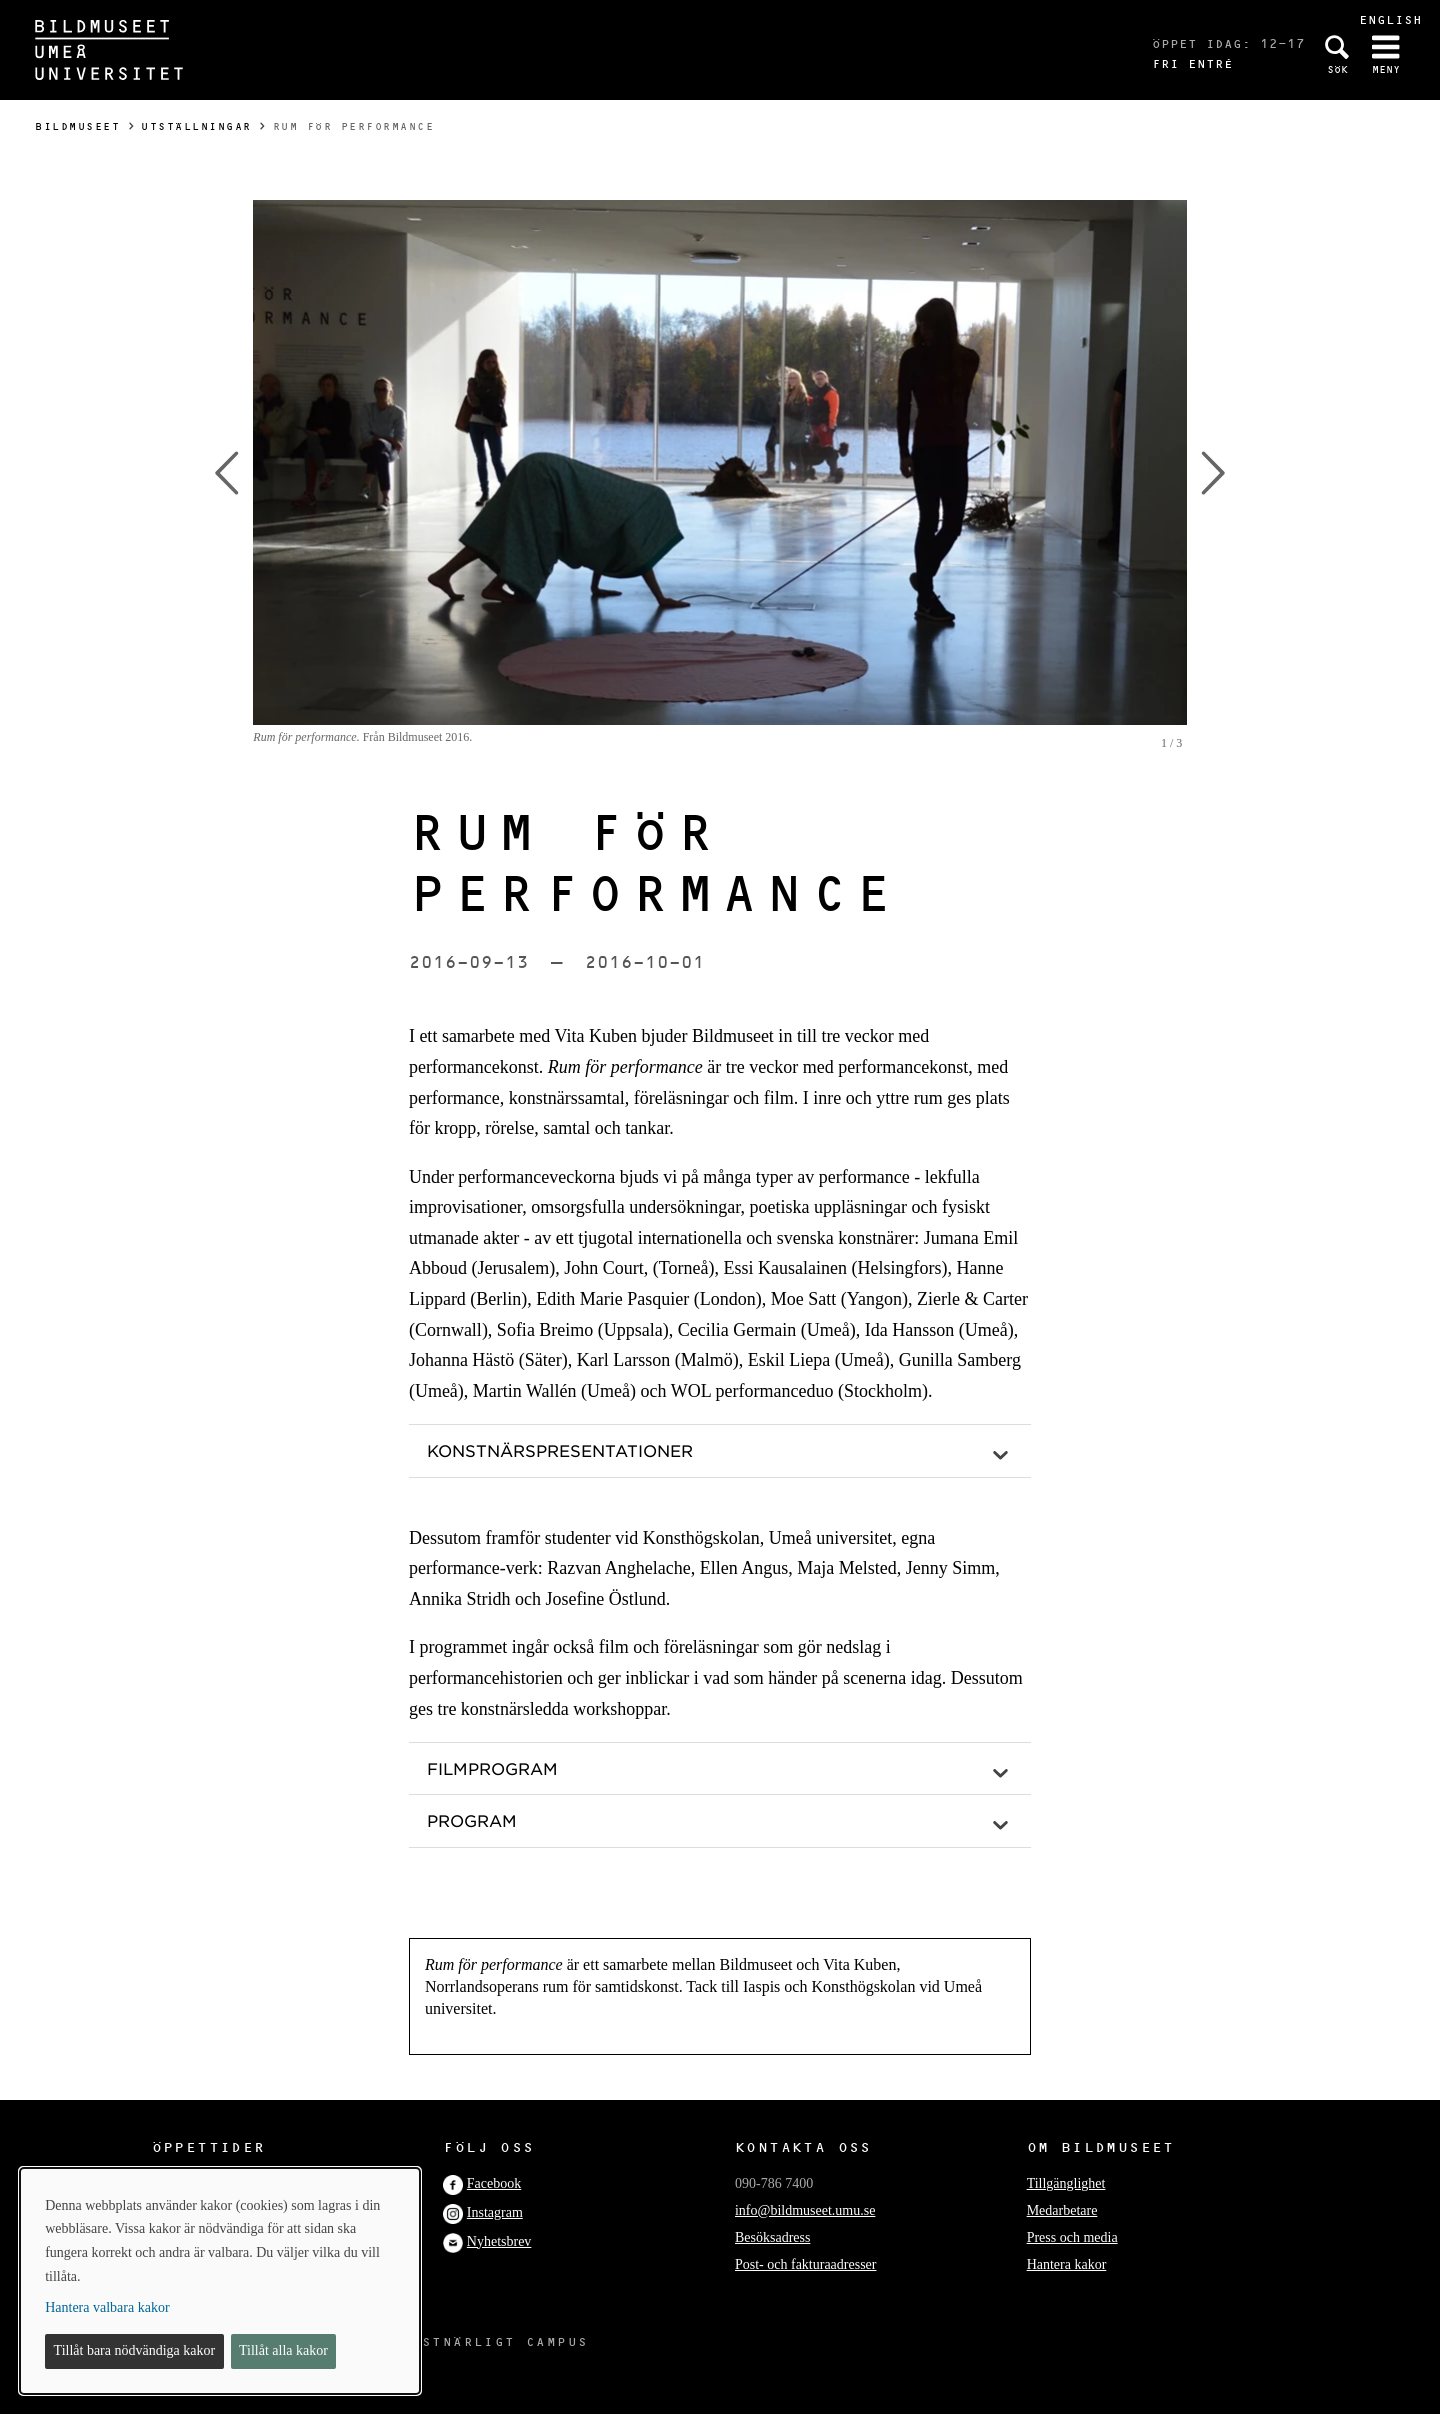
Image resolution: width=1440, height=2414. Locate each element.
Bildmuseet (77, 126)
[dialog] (220, 2281)
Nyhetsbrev (499, 2241)
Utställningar (196, 126)
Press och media (1072, 2237)
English (1390, 19)
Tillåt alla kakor (283, 2350)
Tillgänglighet (1066, 2183)
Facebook (494, 2183)
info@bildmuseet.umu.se (805, 2210)
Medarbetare (1062, 2210)
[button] (720, 1451)
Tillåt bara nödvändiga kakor (135, 2350)
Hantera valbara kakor (107, 2307)
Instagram (495, 2212)
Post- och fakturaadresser (806, 2264)
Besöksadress (772, 2237)
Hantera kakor (1067, 2264)
